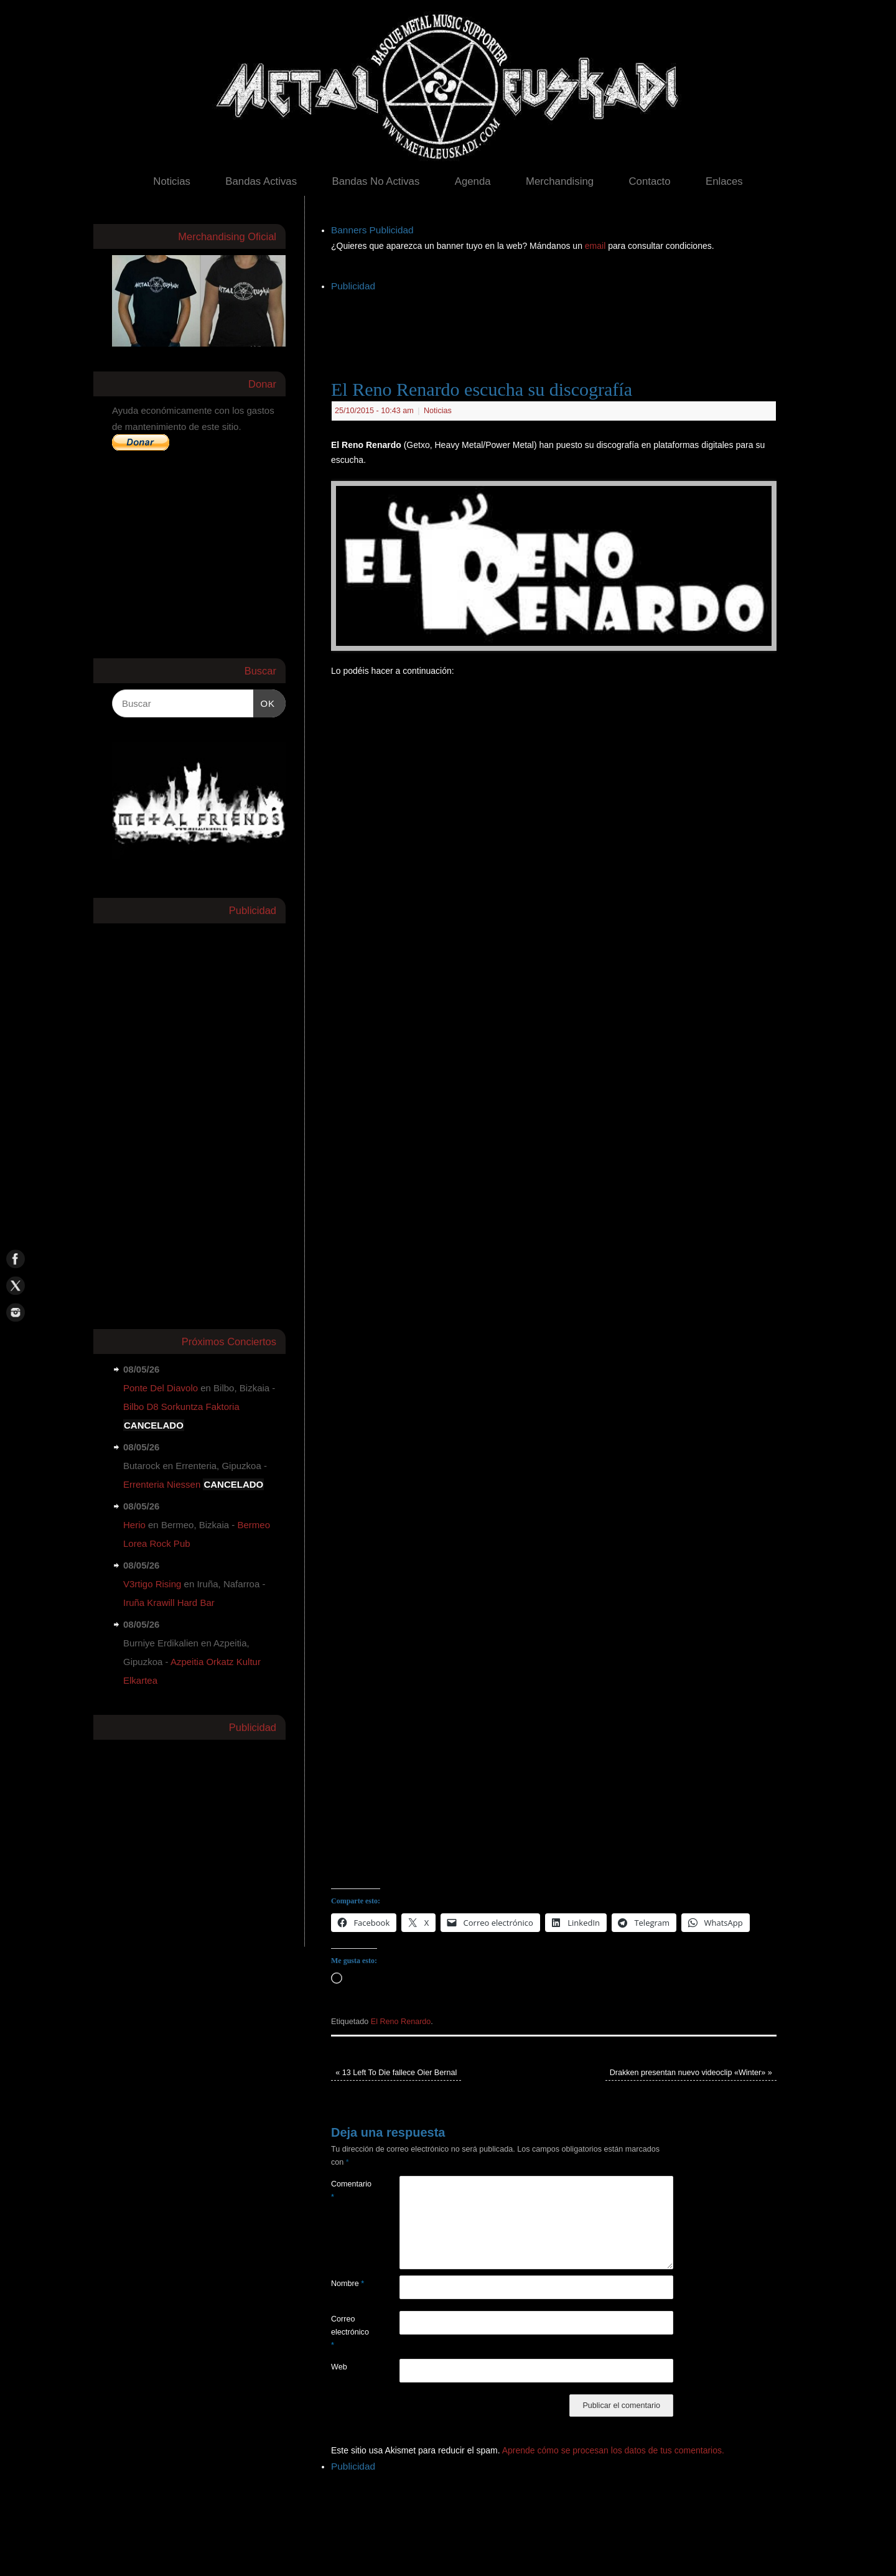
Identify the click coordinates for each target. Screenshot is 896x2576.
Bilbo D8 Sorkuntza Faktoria (181, 1406)
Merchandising (560, 181)
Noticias (171, 181)
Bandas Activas (261, 181)
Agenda (473, 181)
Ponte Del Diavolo (160, 1388)
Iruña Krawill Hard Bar (169, 1602)
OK (264, 702)
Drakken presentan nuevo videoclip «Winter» (691, 2072)
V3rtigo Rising (152, 1584)
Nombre (347, 2283)
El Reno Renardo (401, 2021)
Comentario (348, 2190)
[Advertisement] (557, 323)
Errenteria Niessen (161, 1484)
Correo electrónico (348, 2332)
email (596, 246)
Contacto (649, 181)
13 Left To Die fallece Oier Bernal (396, 2072)
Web (339, 2367)
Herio (134, 1524)
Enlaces (724, 181)
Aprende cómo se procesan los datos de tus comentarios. (613, 2450)
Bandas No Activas (375, 181)
